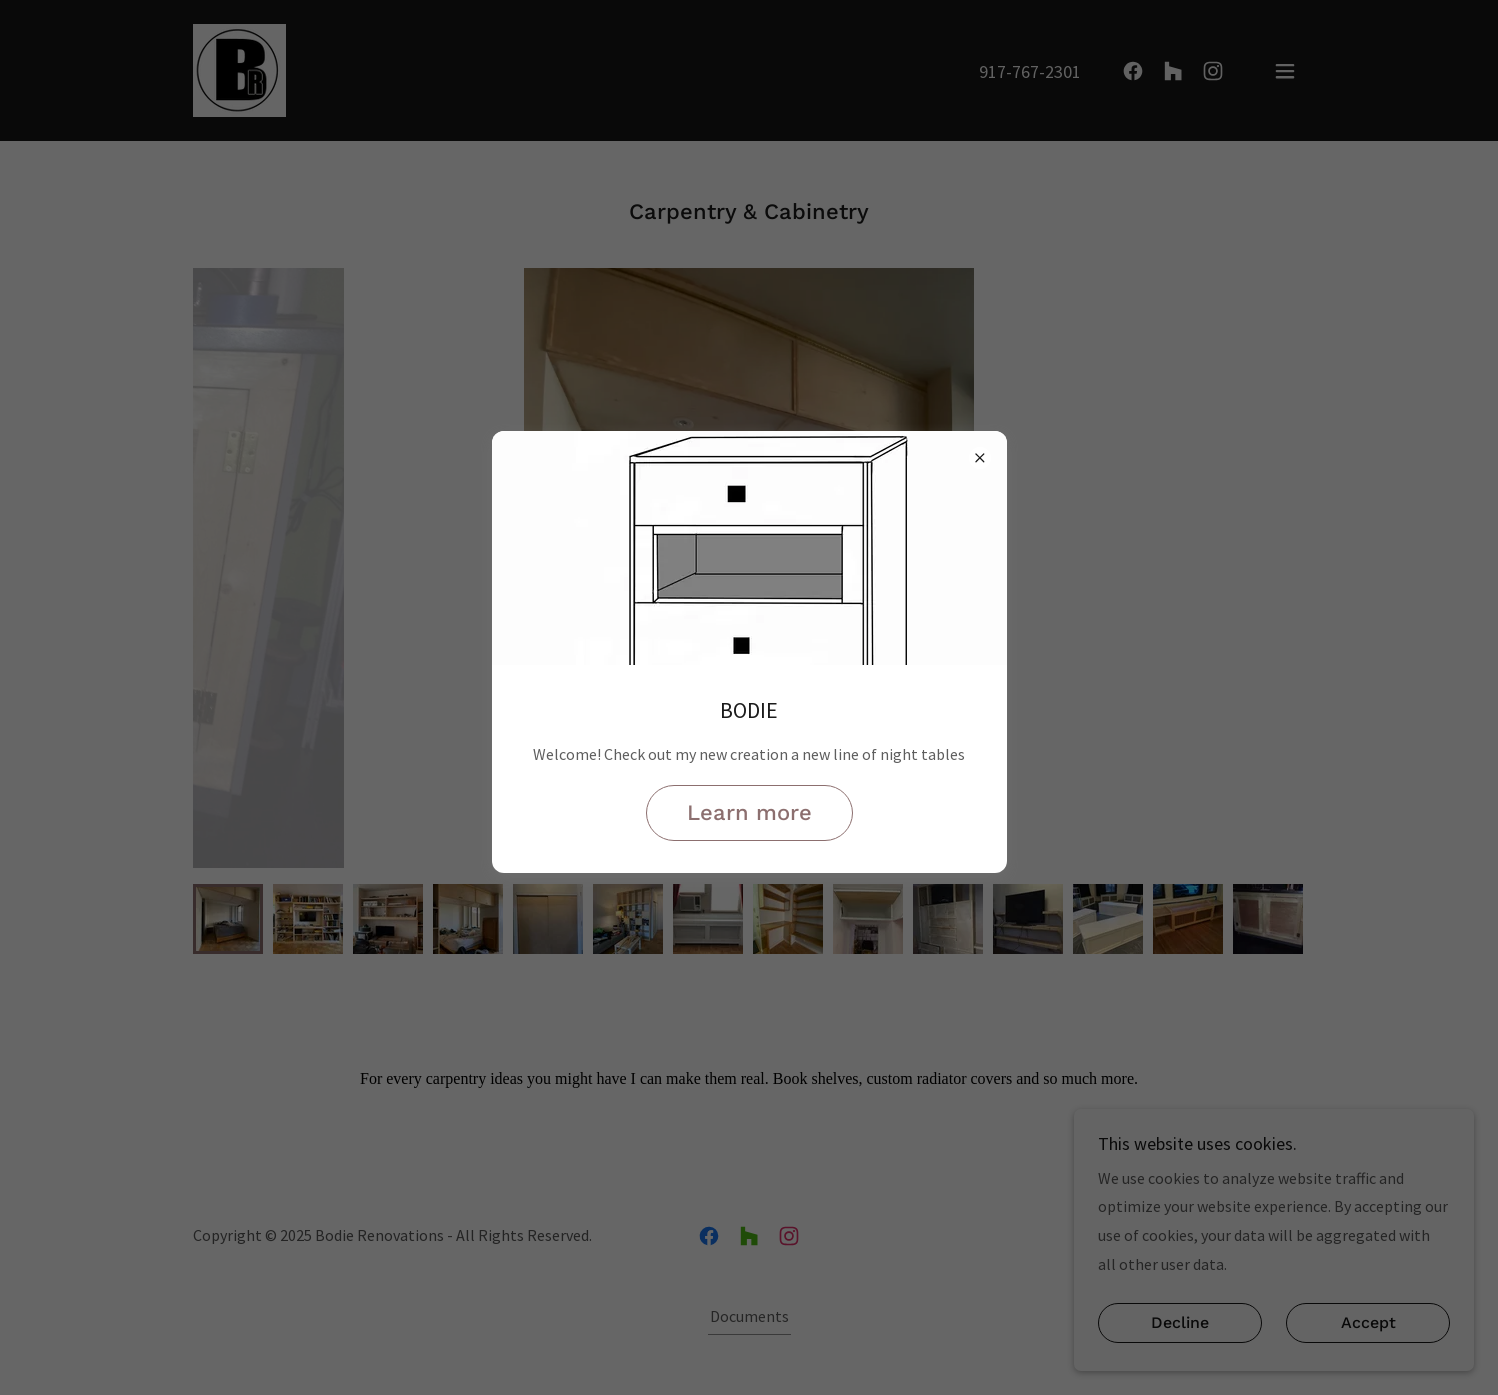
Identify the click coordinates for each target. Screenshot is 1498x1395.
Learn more (749, 812)
